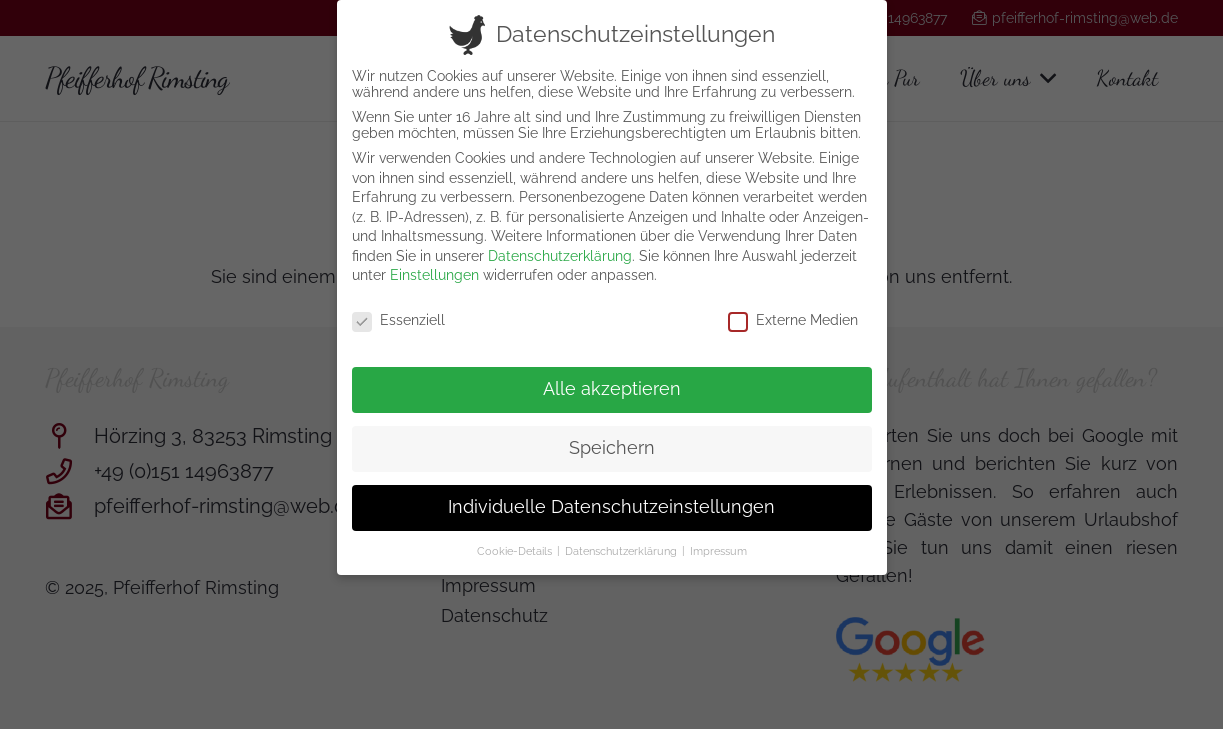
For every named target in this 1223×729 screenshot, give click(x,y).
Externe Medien (793, 311)
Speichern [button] (612, 438)
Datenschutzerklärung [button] (622, 541)
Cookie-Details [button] (516, 541)
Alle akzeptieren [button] (612, 379)
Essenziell (398, 311)
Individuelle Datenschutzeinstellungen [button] (611, 497)
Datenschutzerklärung (560, 246)
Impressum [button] (718, 541)
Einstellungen (434, 266)
